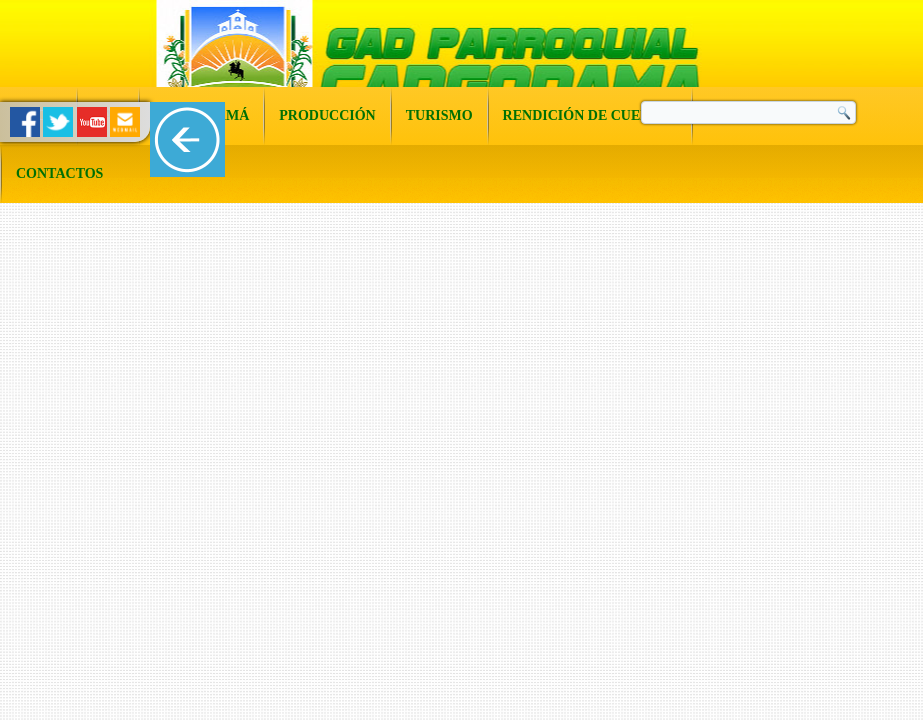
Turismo (439, 115)
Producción (327, 115)
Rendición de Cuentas (590, 115)
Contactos (59, 173)
